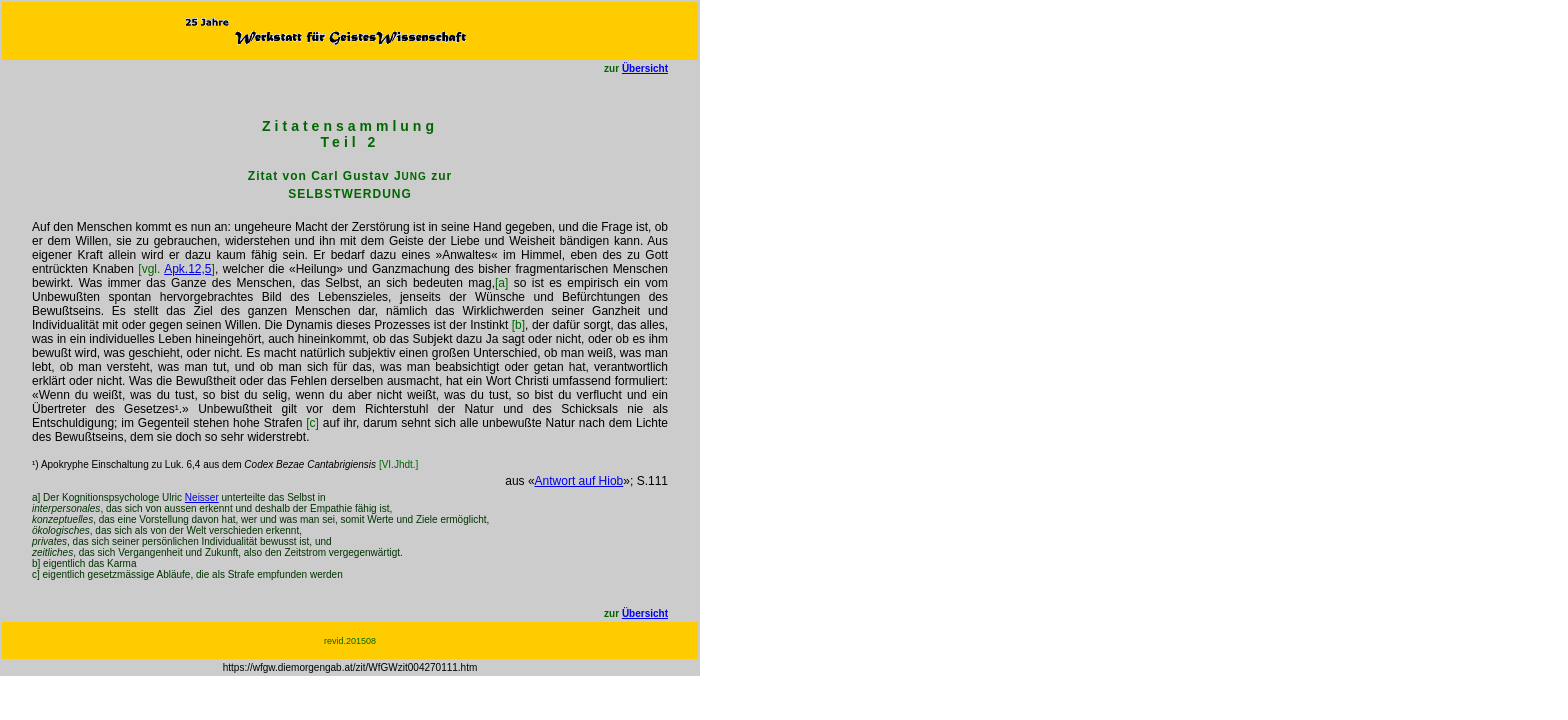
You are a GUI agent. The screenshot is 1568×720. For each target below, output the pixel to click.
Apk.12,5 (187, 269)
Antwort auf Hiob (579, 481)
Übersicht (645, 68)
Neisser (202, 497)
